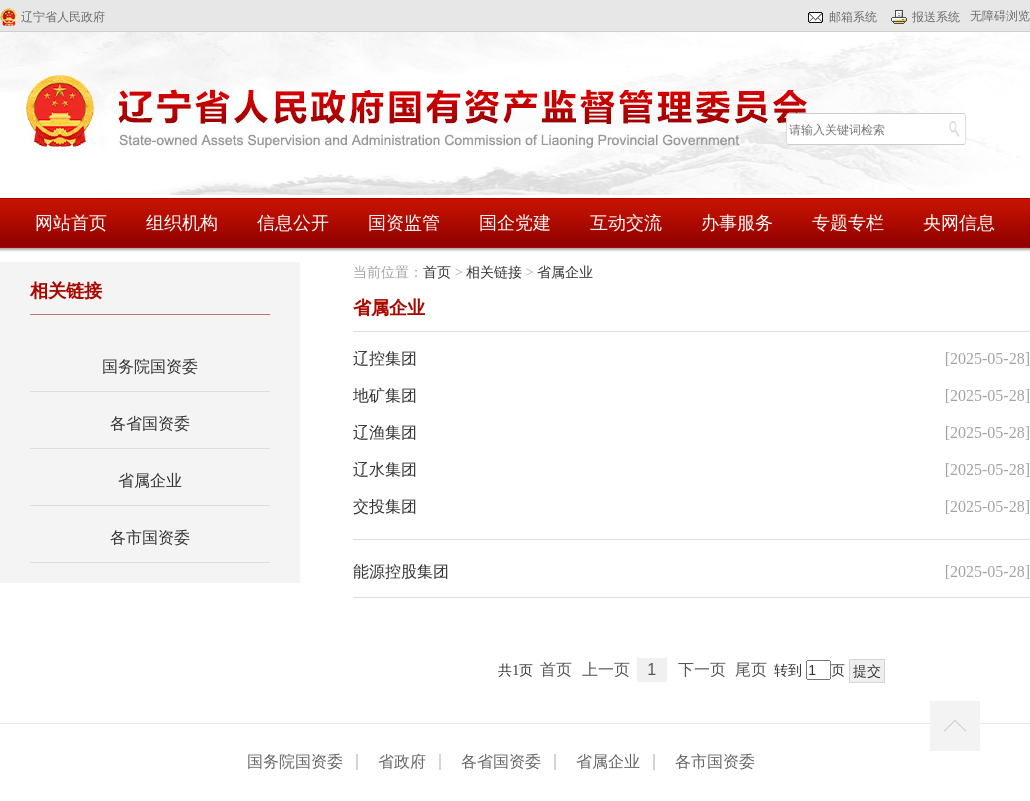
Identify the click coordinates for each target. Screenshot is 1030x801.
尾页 (751, 669)
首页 (437, 272)
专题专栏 (848, 223)
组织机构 (182, 223)
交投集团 (385, 506)
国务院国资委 (150, 366)
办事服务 (737, 223)
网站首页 (71, 223)
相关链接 (494, 272)
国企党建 (515, 223)
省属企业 (150, 480)
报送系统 (936, 17)
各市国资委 (150, 537)
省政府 (402, 762)
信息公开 (293, 223)
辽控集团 (385, 358)
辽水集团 (385, 469)
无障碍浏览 (1000, 16)
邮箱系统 (853, 17)
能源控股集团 (401, 571)
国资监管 (404, 223)
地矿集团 (385, 395)
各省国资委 (150, 423)
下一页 (702, 669)
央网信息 (959, 223)
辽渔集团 (385, 432)
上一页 (606, 669)
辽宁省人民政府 (63, 17)
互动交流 (626, 223)
